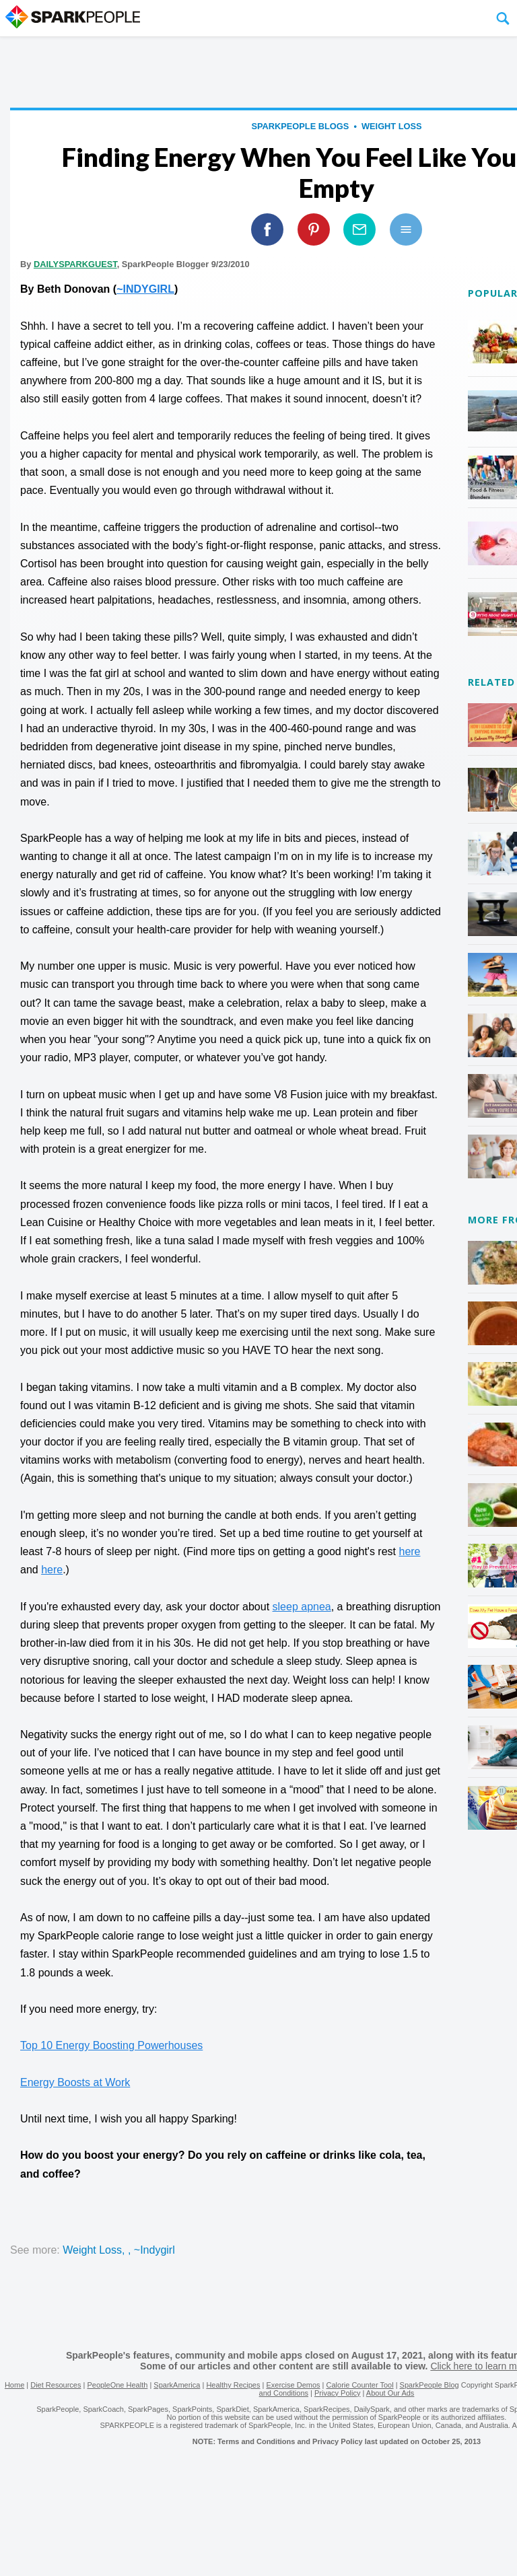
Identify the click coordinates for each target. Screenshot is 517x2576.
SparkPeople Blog (429, 2385)
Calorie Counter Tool (360, 2385)
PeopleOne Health (117, 2385)
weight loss (391, 126)
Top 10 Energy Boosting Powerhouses (111, 2045)
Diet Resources (55, 2385)
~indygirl (154, 2250)
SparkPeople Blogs (300, 126)
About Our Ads (390, 2393)
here (409, 1551)
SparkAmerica (176, 2385)
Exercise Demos (293, 2385)
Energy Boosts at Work (75, 2082)
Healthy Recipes (233, 2385)
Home (14, 2385)
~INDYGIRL (145, 289)
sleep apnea (302, 1606)
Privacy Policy (337, 2393)
